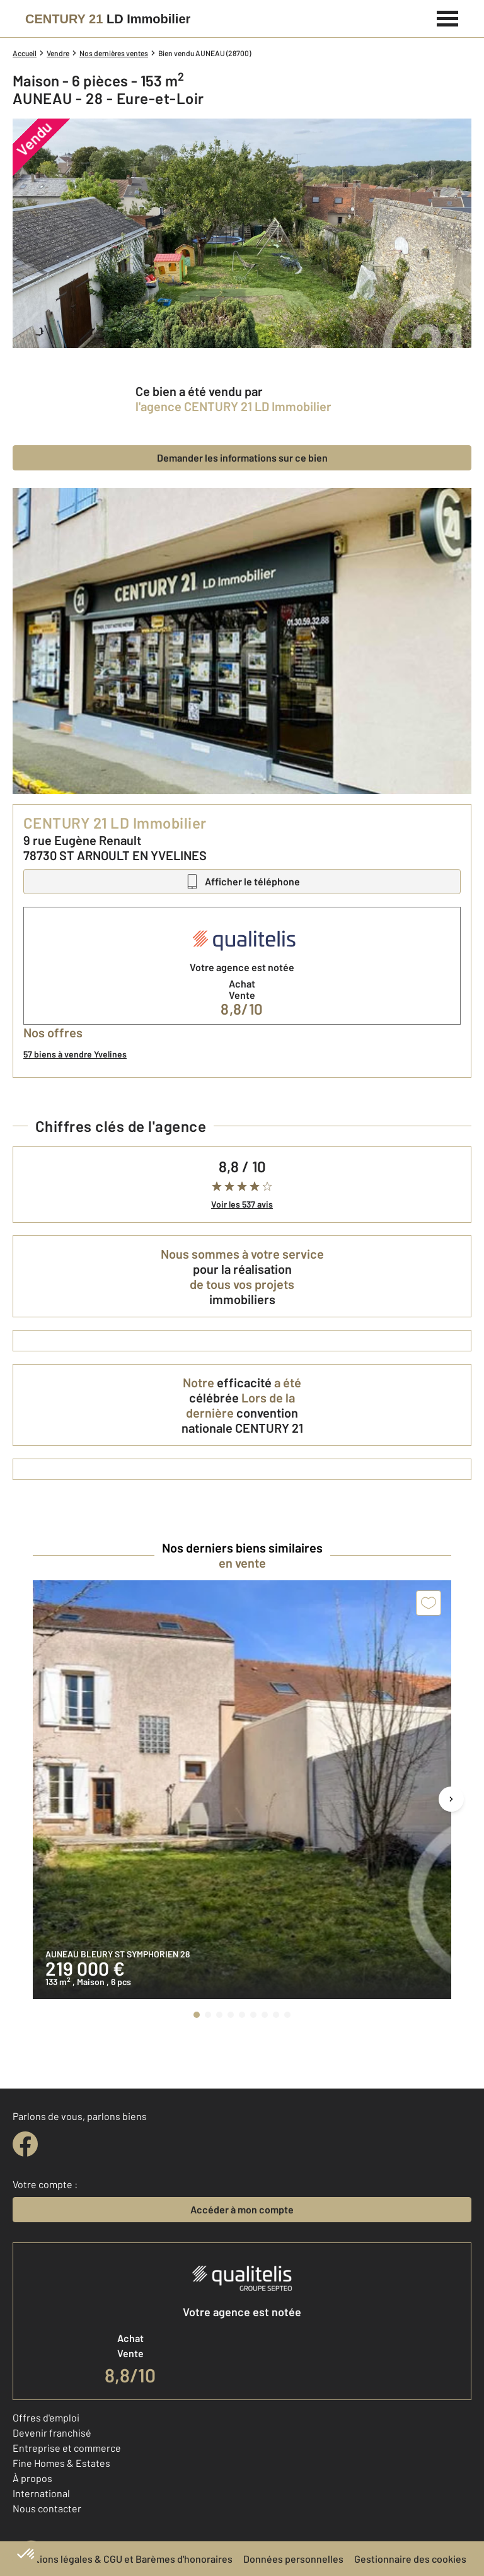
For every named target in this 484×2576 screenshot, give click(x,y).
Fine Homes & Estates (61, 2463)
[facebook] (25, 2144)
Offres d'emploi (46, 2417)
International (41, 2493)
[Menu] (448, 17)
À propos (32, 2478)
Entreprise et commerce (67, 2448)
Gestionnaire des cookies (410, 2559)
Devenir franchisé (52, 2433)
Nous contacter (47, 2508)
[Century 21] (107, 19)
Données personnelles (293, 2559)
